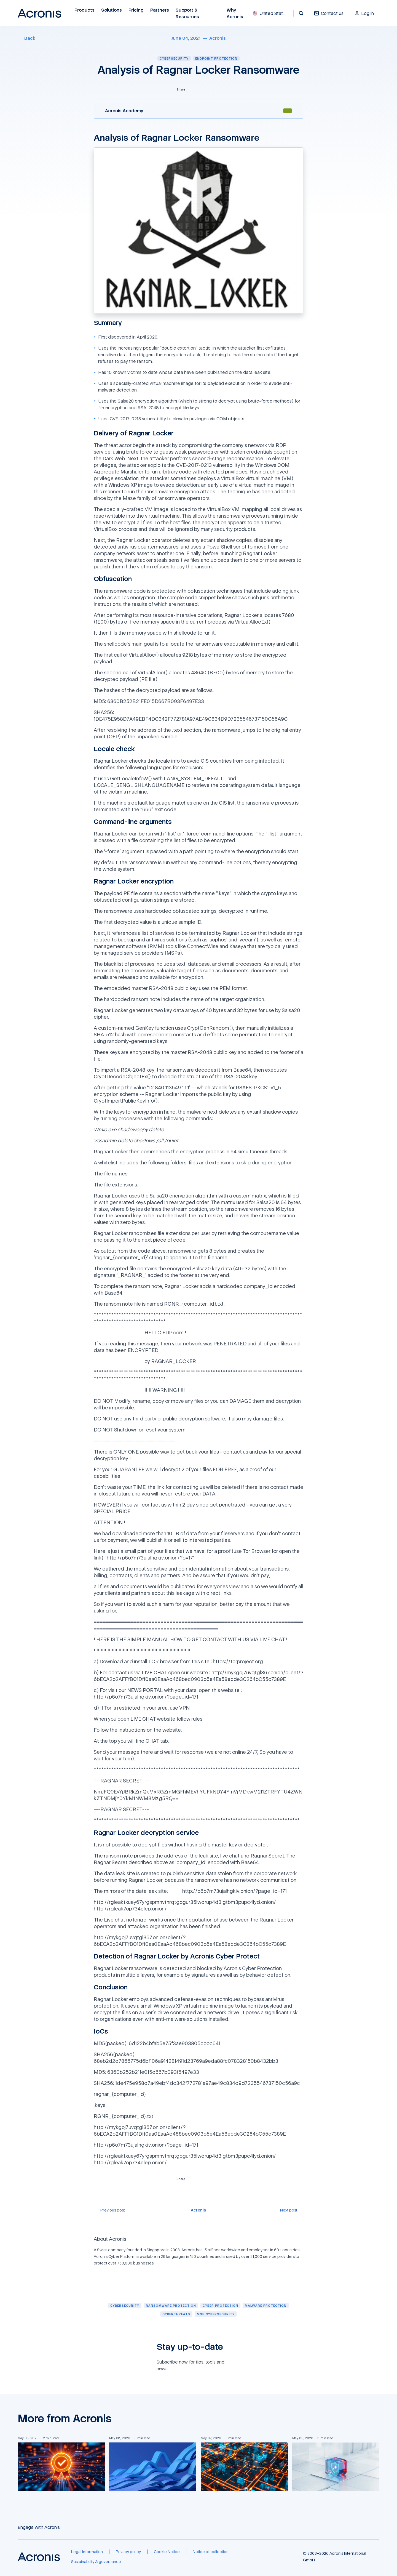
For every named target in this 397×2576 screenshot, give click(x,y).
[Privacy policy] (128, 2551)
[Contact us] (329, 16)
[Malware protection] (266, 2305)
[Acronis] (217, 38)
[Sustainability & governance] (96, 2561)
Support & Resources (188, 13)
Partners (159, 10)
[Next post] (291, 2210)
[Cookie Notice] (167, 2551)
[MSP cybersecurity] (216, 2314)
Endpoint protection (216, 58)
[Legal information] (87, 2551)
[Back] (26, 38)
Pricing (136, 10)
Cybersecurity (174, 58)
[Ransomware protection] (171, 2305)
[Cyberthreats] (176, 2314)
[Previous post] (109, 2210)
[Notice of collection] (211, 2551)
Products (84, 10)
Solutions (111, 10)
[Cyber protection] (220, 2305)
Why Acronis (235, 13)
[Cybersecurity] (124, 2305)
